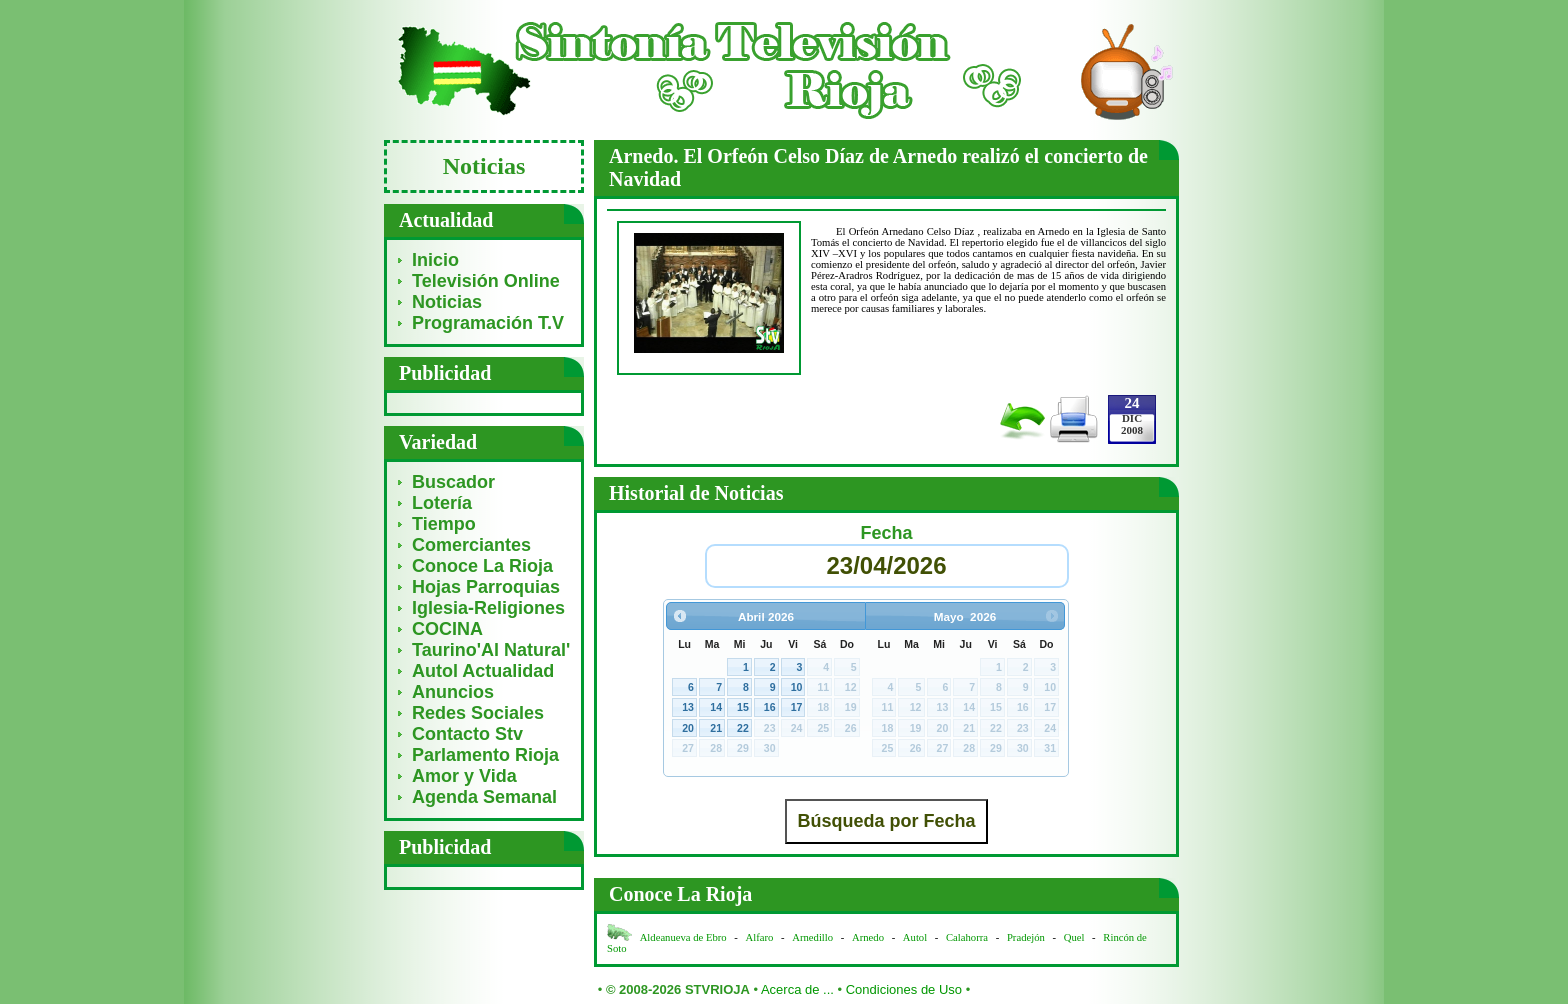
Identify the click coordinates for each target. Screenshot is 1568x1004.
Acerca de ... (797, 989)
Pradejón (1026, 937)
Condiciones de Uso (904, 989)
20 (688, 728)
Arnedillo (812, 937)
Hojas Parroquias (486, 587)
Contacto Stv (467, 734)
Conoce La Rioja (482, 566)
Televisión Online (486, 281)
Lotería (442, 503)
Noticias (447, 302)
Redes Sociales (478, 713)
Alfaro (760, 937)
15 (743, 707)
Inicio (435, 260)
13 (688, 707)
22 (743, 728)
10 (797, 687)
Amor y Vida (464, 776)
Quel (1074, 937)
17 (797, 707)
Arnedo (868, 937)
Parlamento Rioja (485, 755)
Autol (916, 937)
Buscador (453, 482)
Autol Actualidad (483, 671)
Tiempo (444, 524)
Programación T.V (488, 323)
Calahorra (967, 937)
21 (716, 728)
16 (770, 707)
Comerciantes (471, 545)
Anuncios (453, 692)
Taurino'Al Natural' (491, 650)
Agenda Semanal (484, 797)
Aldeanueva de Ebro (683, 937)
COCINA (447, 629)
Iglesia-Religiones (488, 608)
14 (716, 707)
